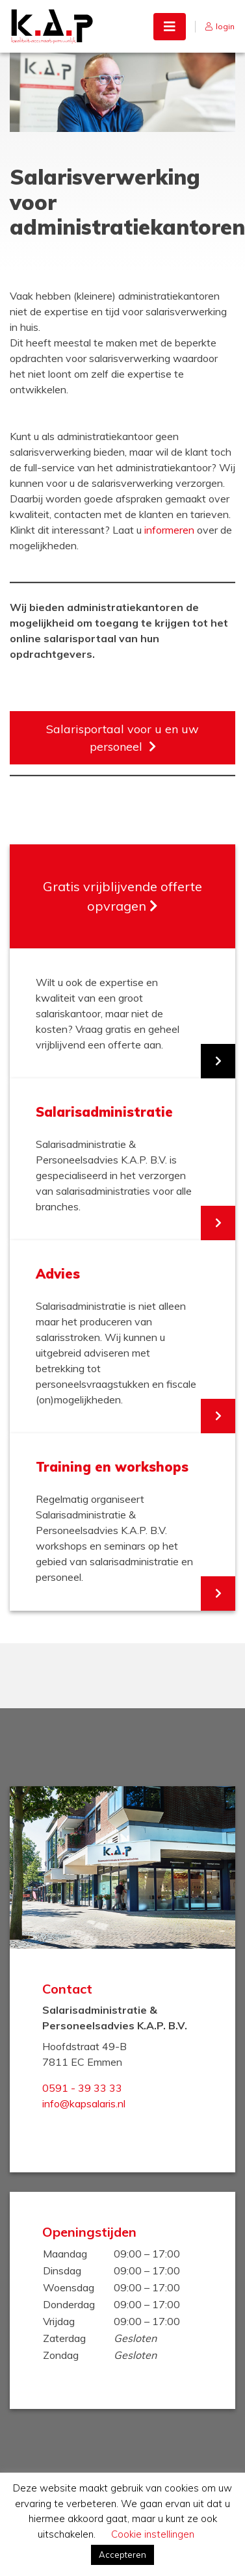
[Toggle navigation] (169, 26)
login (225, 26)
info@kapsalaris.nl (83, 2103)
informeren (169, 529)
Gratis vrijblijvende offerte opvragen (122, 896)
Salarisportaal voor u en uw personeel (122, 738)
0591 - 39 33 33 (82, 2087)
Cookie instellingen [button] (152, 2534)
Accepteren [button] (122, 2554)
